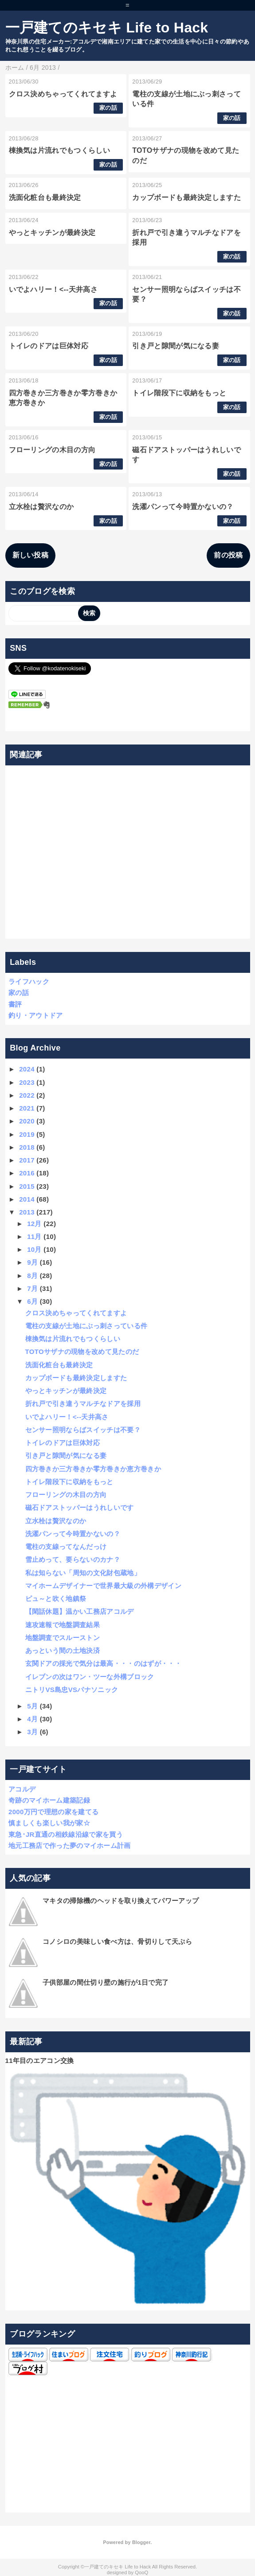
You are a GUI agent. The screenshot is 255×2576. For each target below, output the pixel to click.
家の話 (108, 107)
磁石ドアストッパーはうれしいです (79, 1507)
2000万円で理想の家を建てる (53, 1812)
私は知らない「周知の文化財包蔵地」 (83, 1573)
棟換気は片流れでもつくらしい (59, 150)
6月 (32, 1301)
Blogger (141, 2542)
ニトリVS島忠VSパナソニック (71, 1689)
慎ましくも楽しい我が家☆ (49, 1823)
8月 (32, 1275)
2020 (27, 1121)
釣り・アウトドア (35, 1015)
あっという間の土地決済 (62, 1650)
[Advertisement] (127, 851)
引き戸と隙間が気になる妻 (175, 346)
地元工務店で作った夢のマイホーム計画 (69, 1845)
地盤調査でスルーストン (62, 1637)
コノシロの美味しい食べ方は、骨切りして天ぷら (117, 1941)
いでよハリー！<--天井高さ (53, 289)
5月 (32, 1706)
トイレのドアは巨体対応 (49, 346)
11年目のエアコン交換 (39, 2060)
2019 (27, 1134)
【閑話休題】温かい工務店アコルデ (79, 1611)
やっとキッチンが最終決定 (52, 232)
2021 (27, 1108)
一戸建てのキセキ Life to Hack (106, 28)
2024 (27, 1069)
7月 (32, 1288)
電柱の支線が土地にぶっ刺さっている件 (86, 1326)
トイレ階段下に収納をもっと (179, 393)
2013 (27, 1212)
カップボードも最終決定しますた (186, 197)
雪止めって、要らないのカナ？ (72, 1559)
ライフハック (28, 981)
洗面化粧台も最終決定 (45, 197)
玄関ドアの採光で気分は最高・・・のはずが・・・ (103, 1663)
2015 (27, 1186)
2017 (27, 1160)
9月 (32, 1262)
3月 (32, 1732)
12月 (34, 1223)
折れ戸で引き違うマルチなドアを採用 (83, 1403)
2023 (27, 1082)
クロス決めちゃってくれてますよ (63, 94)
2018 (27, 1147)
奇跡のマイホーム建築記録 (49, 1800)
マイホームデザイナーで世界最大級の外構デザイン (103, 1585)
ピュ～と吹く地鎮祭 (55, 1598)
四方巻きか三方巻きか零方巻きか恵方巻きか (93, 1469)
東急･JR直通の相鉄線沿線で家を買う (65, 1834)
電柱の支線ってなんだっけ (66, 1546)
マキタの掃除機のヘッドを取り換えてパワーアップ (121, 1900)
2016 (27, 1173)
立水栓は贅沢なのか (41, 506)
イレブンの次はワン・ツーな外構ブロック (89, 1676)
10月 (34, 1249)
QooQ (141, 2572)
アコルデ (21, 1789)
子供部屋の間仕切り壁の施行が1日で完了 (106, 1982)
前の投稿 (228, 555)
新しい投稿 (30, 555)
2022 (27, 1095)
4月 (32, 1719)
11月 (34, 1236)
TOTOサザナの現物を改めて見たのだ (82, 1351)
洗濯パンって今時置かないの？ (182, 506)
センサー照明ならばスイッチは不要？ (83, 1429)
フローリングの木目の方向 (52, 450)
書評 (15, 1004)
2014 (27, 1199)
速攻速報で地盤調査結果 (62, 1624)
